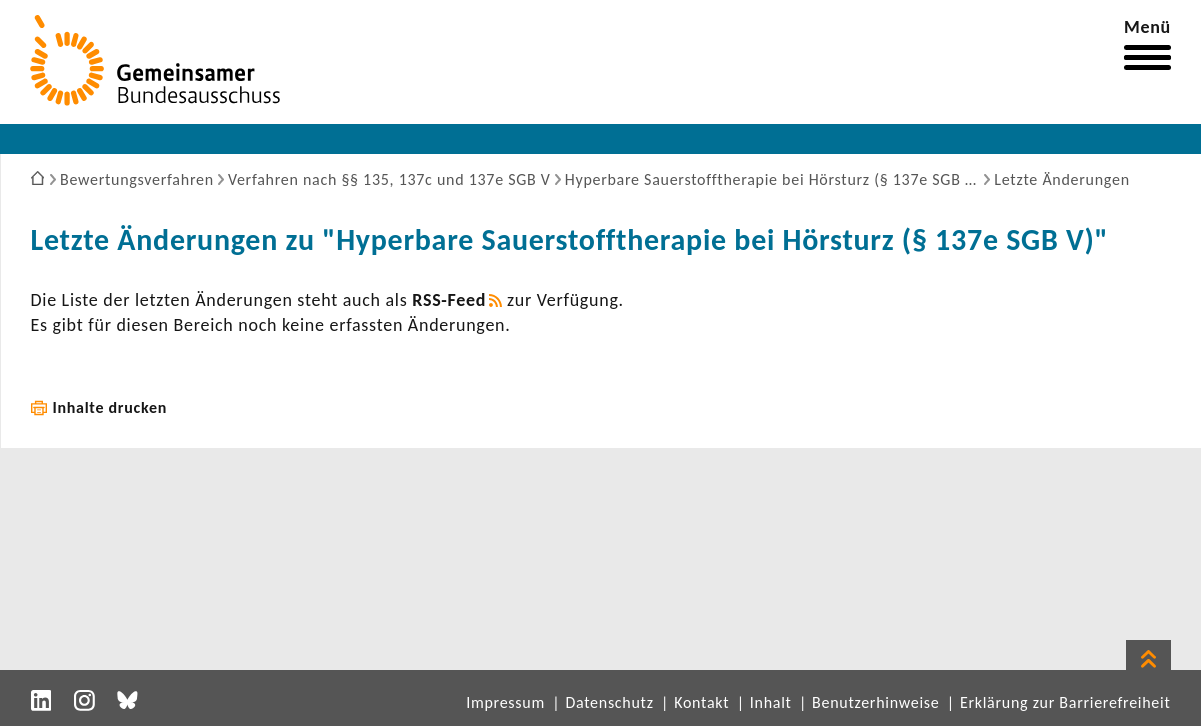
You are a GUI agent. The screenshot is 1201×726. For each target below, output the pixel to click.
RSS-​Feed (449, 300)
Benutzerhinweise (875, 702)
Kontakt (701, 702)
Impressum (505, 702)
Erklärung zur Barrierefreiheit (1065, 702)
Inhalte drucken (110, 407)
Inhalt (771, 702)
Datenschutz (609, 702)
